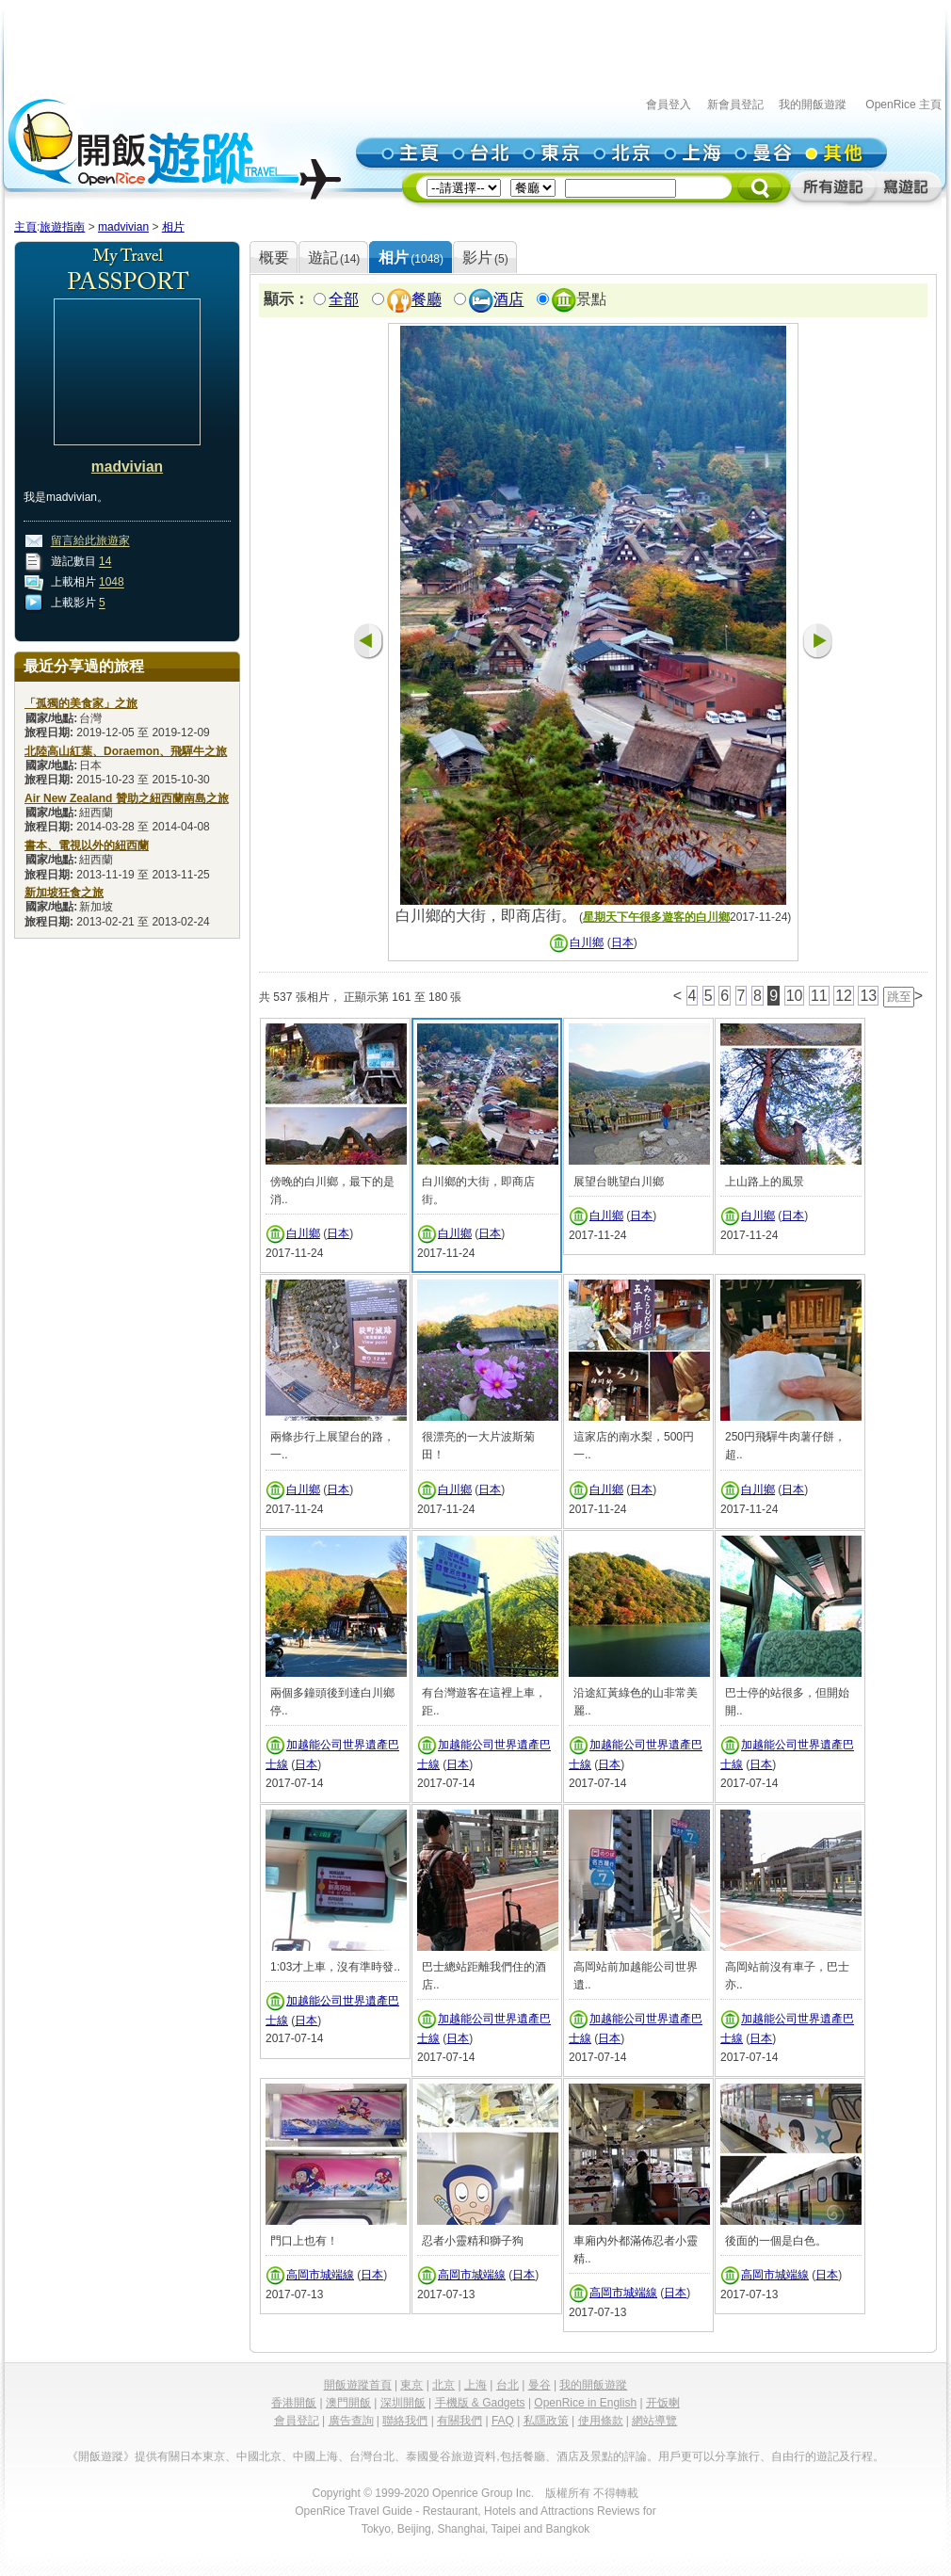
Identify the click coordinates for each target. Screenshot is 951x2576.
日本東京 (202, 2456)
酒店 (508, 300)
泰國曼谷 (428, 2456)
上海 (475, 2384)
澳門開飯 (348, 2402)
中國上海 (315, 2456)
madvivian (123, 226)
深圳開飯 (403, 2402)
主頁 (25, 226)
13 (868, 996)
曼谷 (539, 2384)
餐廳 (426, 300)
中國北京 (259, 2456)
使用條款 (600, 2420)
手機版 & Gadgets (480, 2402)
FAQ (503, 2420)
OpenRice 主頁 (903, 104)
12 (843, 996)
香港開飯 (293, 2402)
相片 (173, 226)
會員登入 (668, 104)
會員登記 (296, 2420)
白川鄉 (587, 943)
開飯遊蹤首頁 (358, 2384)
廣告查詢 (351, 2420)
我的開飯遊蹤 (812, 104)
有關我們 (459, 2420)
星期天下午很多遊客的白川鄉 (656, 917)
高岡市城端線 (320, 2274)
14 (105, 562)
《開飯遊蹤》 (101, 2456)
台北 (507, 2384)
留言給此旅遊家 (90, 541)
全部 (344, 300)
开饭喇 (663, 2402)
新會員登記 (735, 104)
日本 (622, 943)
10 (794, 996)
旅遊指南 (62, 226)
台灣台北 (372, 2456)
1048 (111, 582)
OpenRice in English (585, 2402)
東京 (411, 2384)
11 (819, 996)
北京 (443, 2384)
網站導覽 (654, 2420)
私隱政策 (546, 2420)
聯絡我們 (404, 2420)
